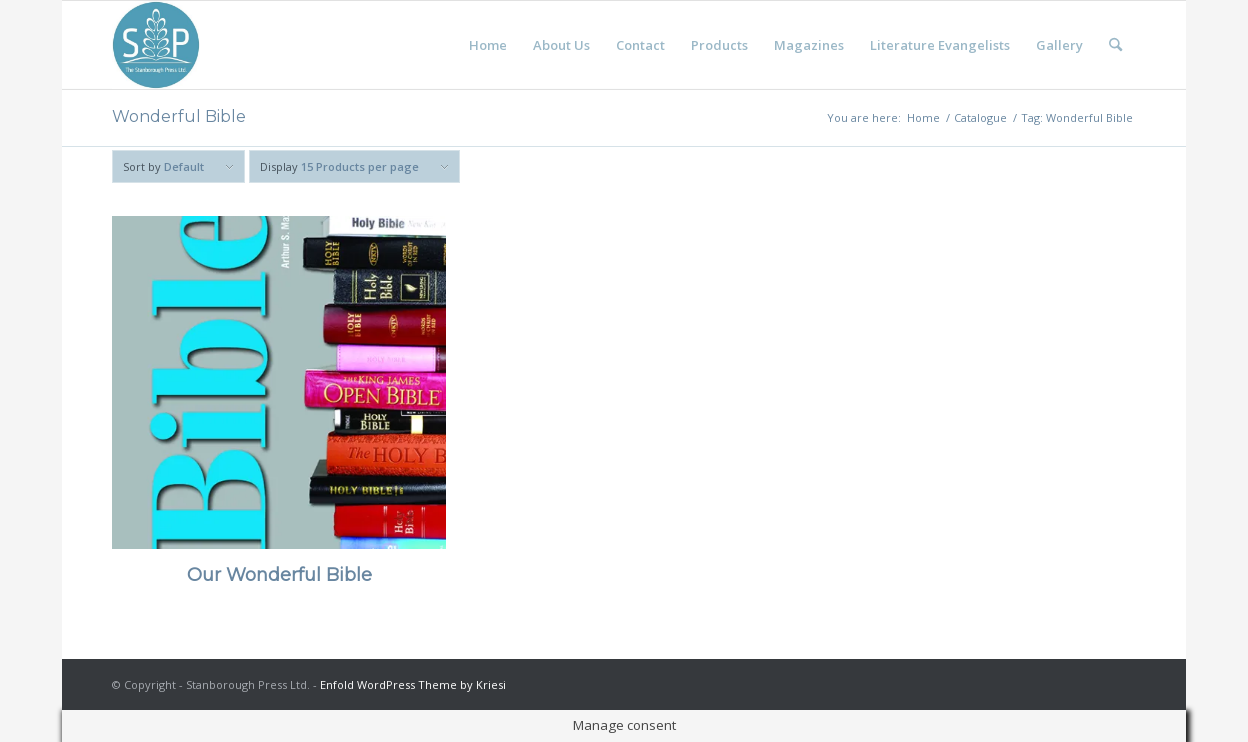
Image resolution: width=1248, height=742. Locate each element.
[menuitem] (488, 45)
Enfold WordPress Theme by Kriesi (413, 684)
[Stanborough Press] (156, 45)
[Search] (1115, 45)
